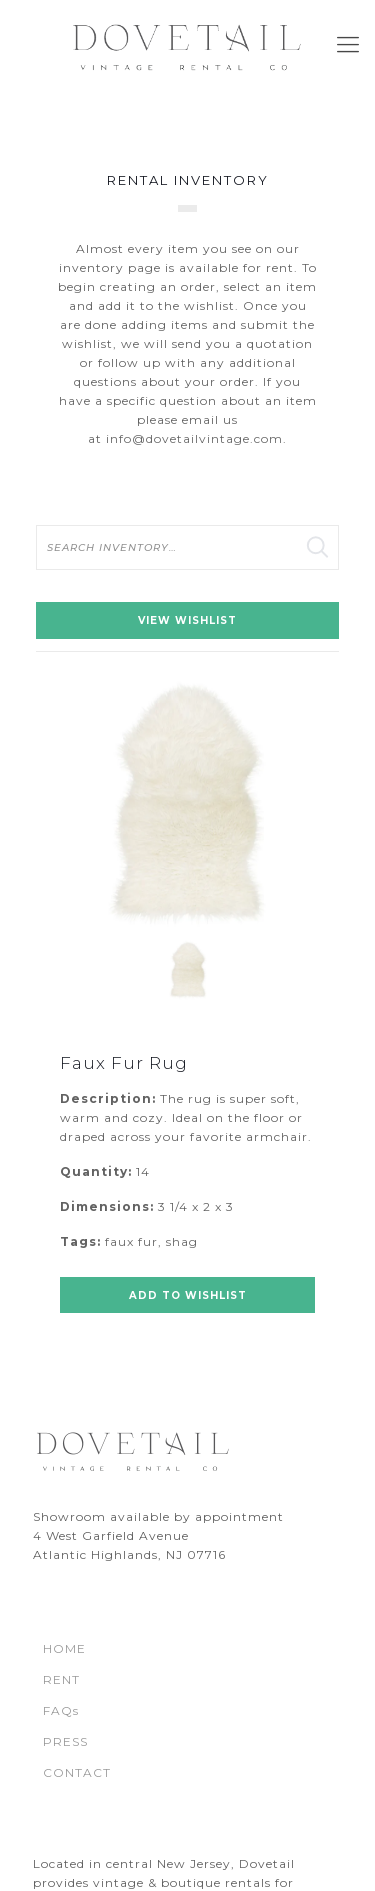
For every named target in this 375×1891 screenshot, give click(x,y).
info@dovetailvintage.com (194, 438)
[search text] (187, 547)
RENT (61, 1679)
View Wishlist (187, 620)
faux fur (131, 1241)
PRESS (65, 1741)
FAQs (61, 1710)
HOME (64, 1648)
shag (182, 1241)
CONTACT (77, 1772)
